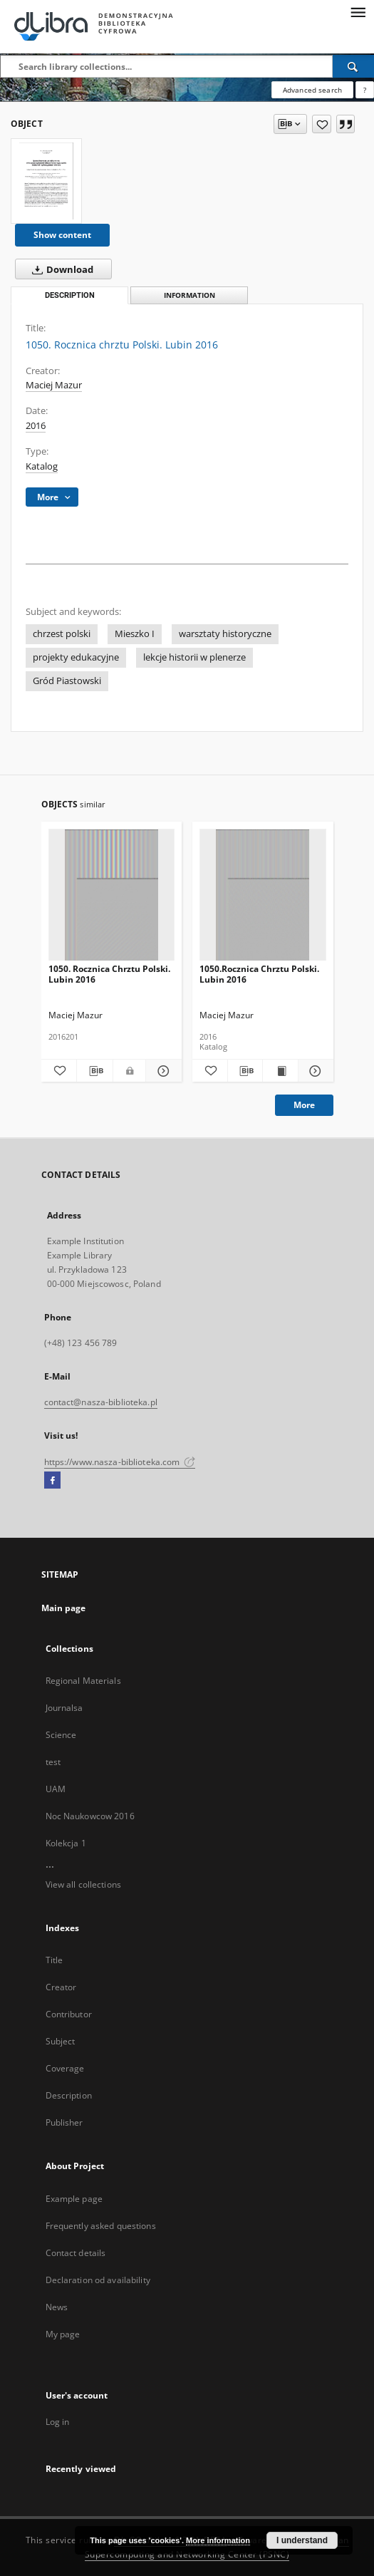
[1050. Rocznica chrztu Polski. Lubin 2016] (46, 181)
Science (61, 1735)
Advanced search (312, 90)
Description (69, 2095)
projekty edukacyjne (76, 657)
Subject (61, 2041)
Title (54, 1960)
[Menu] (357, 11)
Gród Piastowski (67, 681)
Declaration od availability (98, 2280)
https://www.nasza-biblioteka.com (120, 1462)
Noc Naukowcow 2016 (90, 1816)
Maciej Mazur (54, 385)
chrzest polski (61, 634)
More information (218, 2540)
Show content (62, 235)
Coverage (65, 2068)
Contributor (69, 2014)
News (57, 2307)
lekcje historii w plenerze (194, 657)
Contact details (76, 2253)
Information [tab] (189, 295)
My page (63, 2334)
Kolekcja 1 (66, 1843)
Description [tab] (70, 295)
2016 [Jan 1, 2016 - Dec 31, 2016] (36, 426)
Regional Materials (83, 1681)
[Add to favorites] (321, 124)
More (304, 1105)
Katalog (42, 466)
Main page (63, 1608)
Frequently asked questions (101, 2226)
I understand (302, 2540)
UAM (56, 1789)
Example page (74, 2199)
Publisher (64, 2122)
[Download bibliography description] (95, 1071)
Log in (58, 2422)
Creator (61, 1987)
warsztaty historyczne (225, 634)
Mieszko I (135, 634)
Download (59, 269)
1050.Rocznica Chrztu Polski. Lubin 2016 (259, 974)
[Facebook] (52, 1480)
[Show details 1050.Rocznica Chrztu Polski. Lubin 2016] (313, 1071)
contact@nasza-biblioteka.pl (100, 1402)
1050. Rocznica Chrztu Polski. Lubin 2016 (109, 974)
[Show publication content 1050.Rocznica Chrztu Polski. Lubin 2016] (280, 1071)
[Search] (353, 66)
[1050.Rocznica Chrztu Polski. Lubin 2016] (263, 895)
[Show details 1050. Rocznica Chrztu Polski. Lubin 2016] (162, 1071)
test (53, 1762)
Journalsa (64, 1708)
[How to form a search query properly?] (364, 89)
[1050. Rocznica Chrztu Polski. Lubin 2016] (112, 895)
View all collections (83, 1884)
